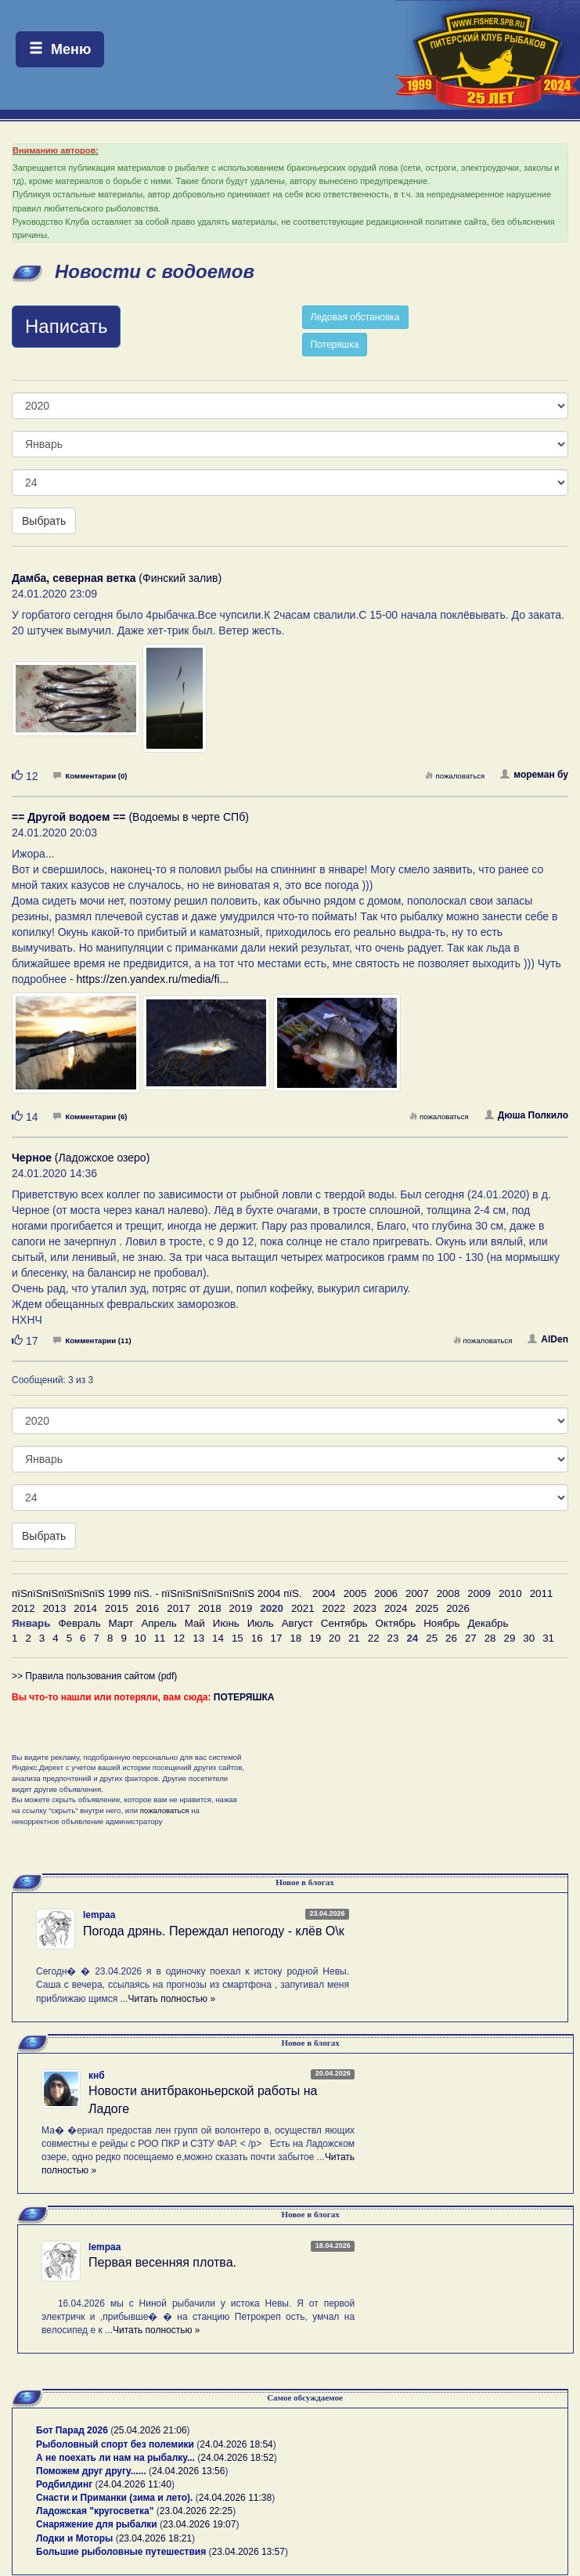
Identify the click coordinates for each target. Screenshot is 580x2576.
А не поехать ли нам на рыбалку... (115, 2457)
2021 (303, 1608)
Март (121, 1623)
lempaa (99, 1914)
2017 (178, 1608)
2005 (355, 1593)
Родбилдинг (64, 2484)
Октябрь (396, 1623)
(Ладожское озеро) (81, 1157)
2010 (510, 1593)
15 (237, 1638)
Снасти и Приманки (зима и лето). (114, 2497)
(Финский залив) (117, 578)
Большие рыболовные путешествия (121, 2551)
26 (451, 1638)
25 (432, 1638)
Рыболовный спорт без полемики (115, 2444)
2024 (396, 1608)
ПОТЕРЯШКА (244, 1697)
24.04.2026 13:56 (188, 2471)
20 (334, 1638)
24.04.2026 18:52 (236, 2457)
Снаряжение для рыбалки (96, 2524)
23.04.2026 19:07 (199, 2524)
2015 (116, 1608)
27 (471, 1638)
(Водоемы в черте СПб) (130, 817)
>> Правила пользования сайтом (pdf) (94, 1676)
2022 (334, 1608)
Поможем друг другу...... (91, 2471)
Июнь (226, 1623)
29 (510, 1638)
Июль (260, 1623)
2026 (458, 1608)
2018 (210, 1608)
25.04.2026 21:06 (149, 2430)
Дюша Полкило (526, 1115)
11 (160, 1638)
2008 (448, 1593)
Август (297, 1623)
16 (257, 1638)
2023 (364, 1608)
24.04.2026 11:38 (235, 2497)
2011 (541, 1593)
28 (490, 1638)
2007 (417, 1593)
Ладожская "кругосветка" (96, 2511)
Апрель (158, 1623)
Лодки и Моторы (74, 2538)
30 (529, 1638)
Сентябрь (344, 1623)
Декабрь (487, 1623)
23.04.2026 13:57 (248, 2551)
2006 (386, 1593)
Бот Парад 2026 (72, 2430)
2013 (55, 1608)
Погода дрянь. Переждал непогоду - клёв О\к (213, 1931)
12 (179, 1638)
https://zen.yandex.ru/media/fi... (153, 979)
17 (277, 1638)
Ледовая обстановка (355, 317)
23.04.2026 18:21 (155, 2538)
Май (195, 1623)
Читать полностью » (172, 1998)
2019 (241, 1608)
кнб (96, 2075)
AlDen (548, 1339)
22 (374, 1638)
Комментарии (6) (90, 1116)
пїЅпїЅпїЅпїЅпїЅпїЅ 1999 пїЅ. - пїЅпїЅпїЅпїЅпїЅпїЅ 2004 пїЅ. (157, 1593)
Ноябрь (441, 1623)
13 (198, 1638)
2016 (148, 1608)
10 (140, 1638)
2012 (23, 1608)
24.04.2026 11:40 (135, 2484)
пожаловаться (455, 775)
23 (393, 1638)
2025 (427, 1608)
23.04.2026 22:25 (196, 2511)
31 (548, 1638)
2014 (85, 1608)
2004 (324, 1593)
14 (218, 1638)
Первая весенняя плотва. (162, 2262)
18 (295, 1638)
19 (315, 1638)
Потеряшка (335, 344)
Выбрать (44, 521)
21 (354, 1638)
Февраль (79, 1623)
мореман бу (534, 774)
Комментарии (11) (92, 1340)
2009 (479, 1593)
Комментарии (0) (90, 775)
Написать (66, 326)
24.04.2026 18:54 (236, 2444)
